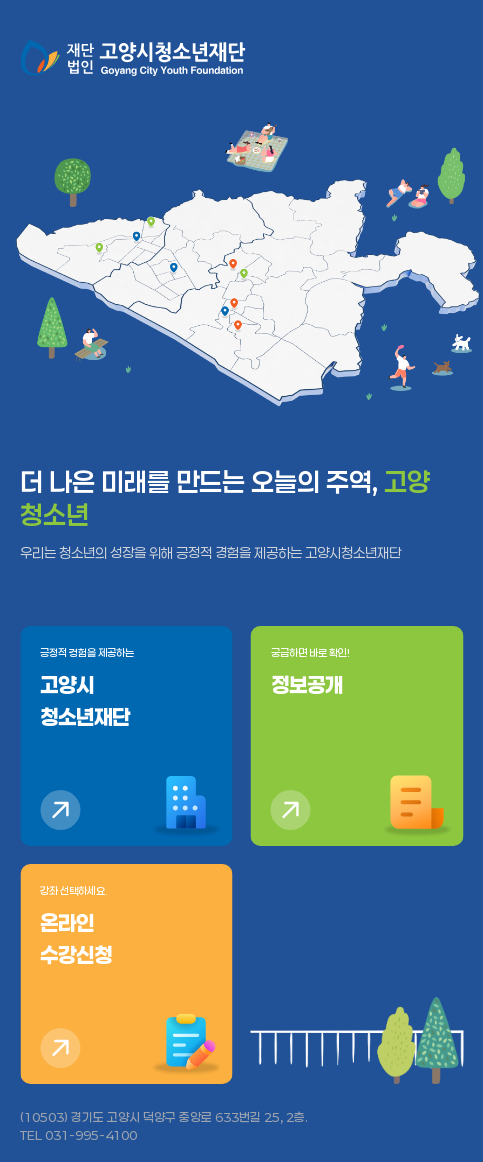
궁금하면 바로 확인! (357, 674)
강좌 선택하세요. (126, 928)
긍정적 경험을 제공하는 (126, 690)
